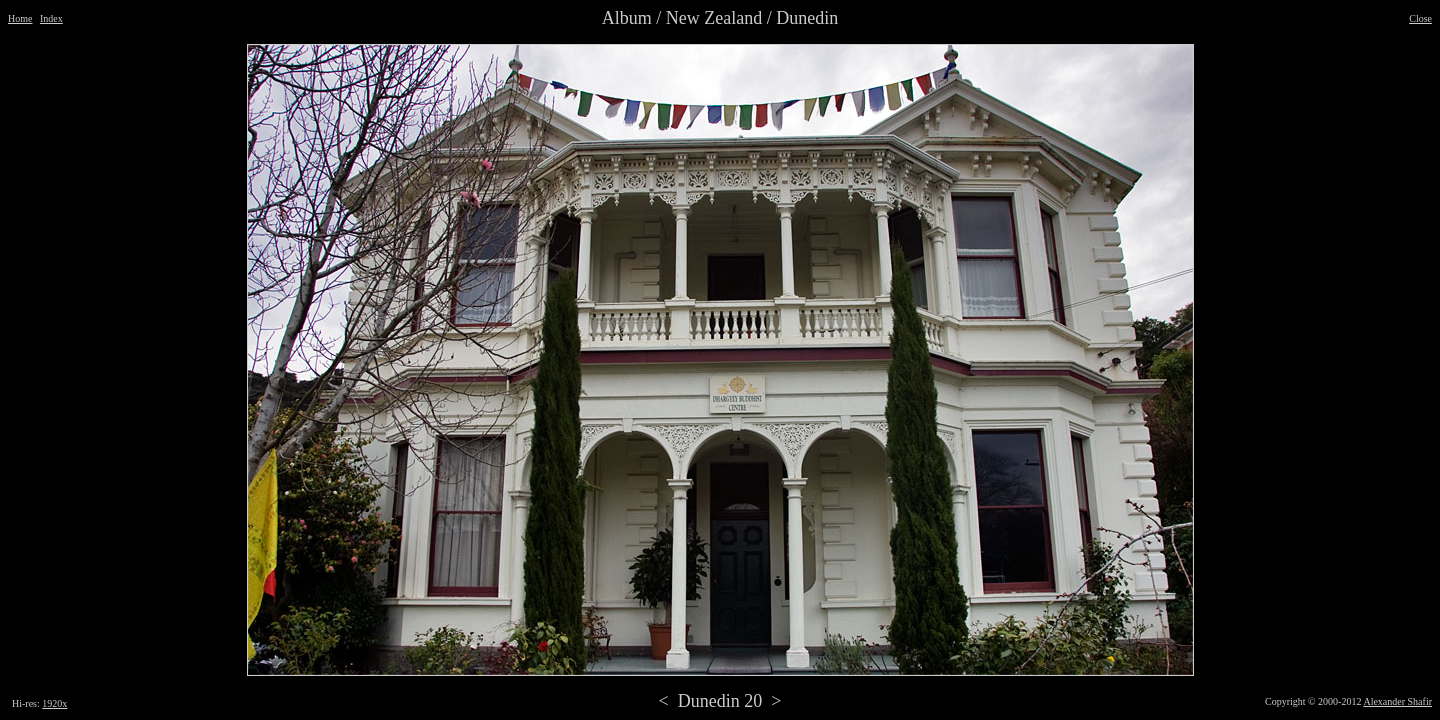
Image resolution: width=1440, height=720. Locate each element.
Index (51, 18)
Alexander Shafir (1397, 701)
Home (20, 18)
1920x (54, 703)
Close (1420, 18)
